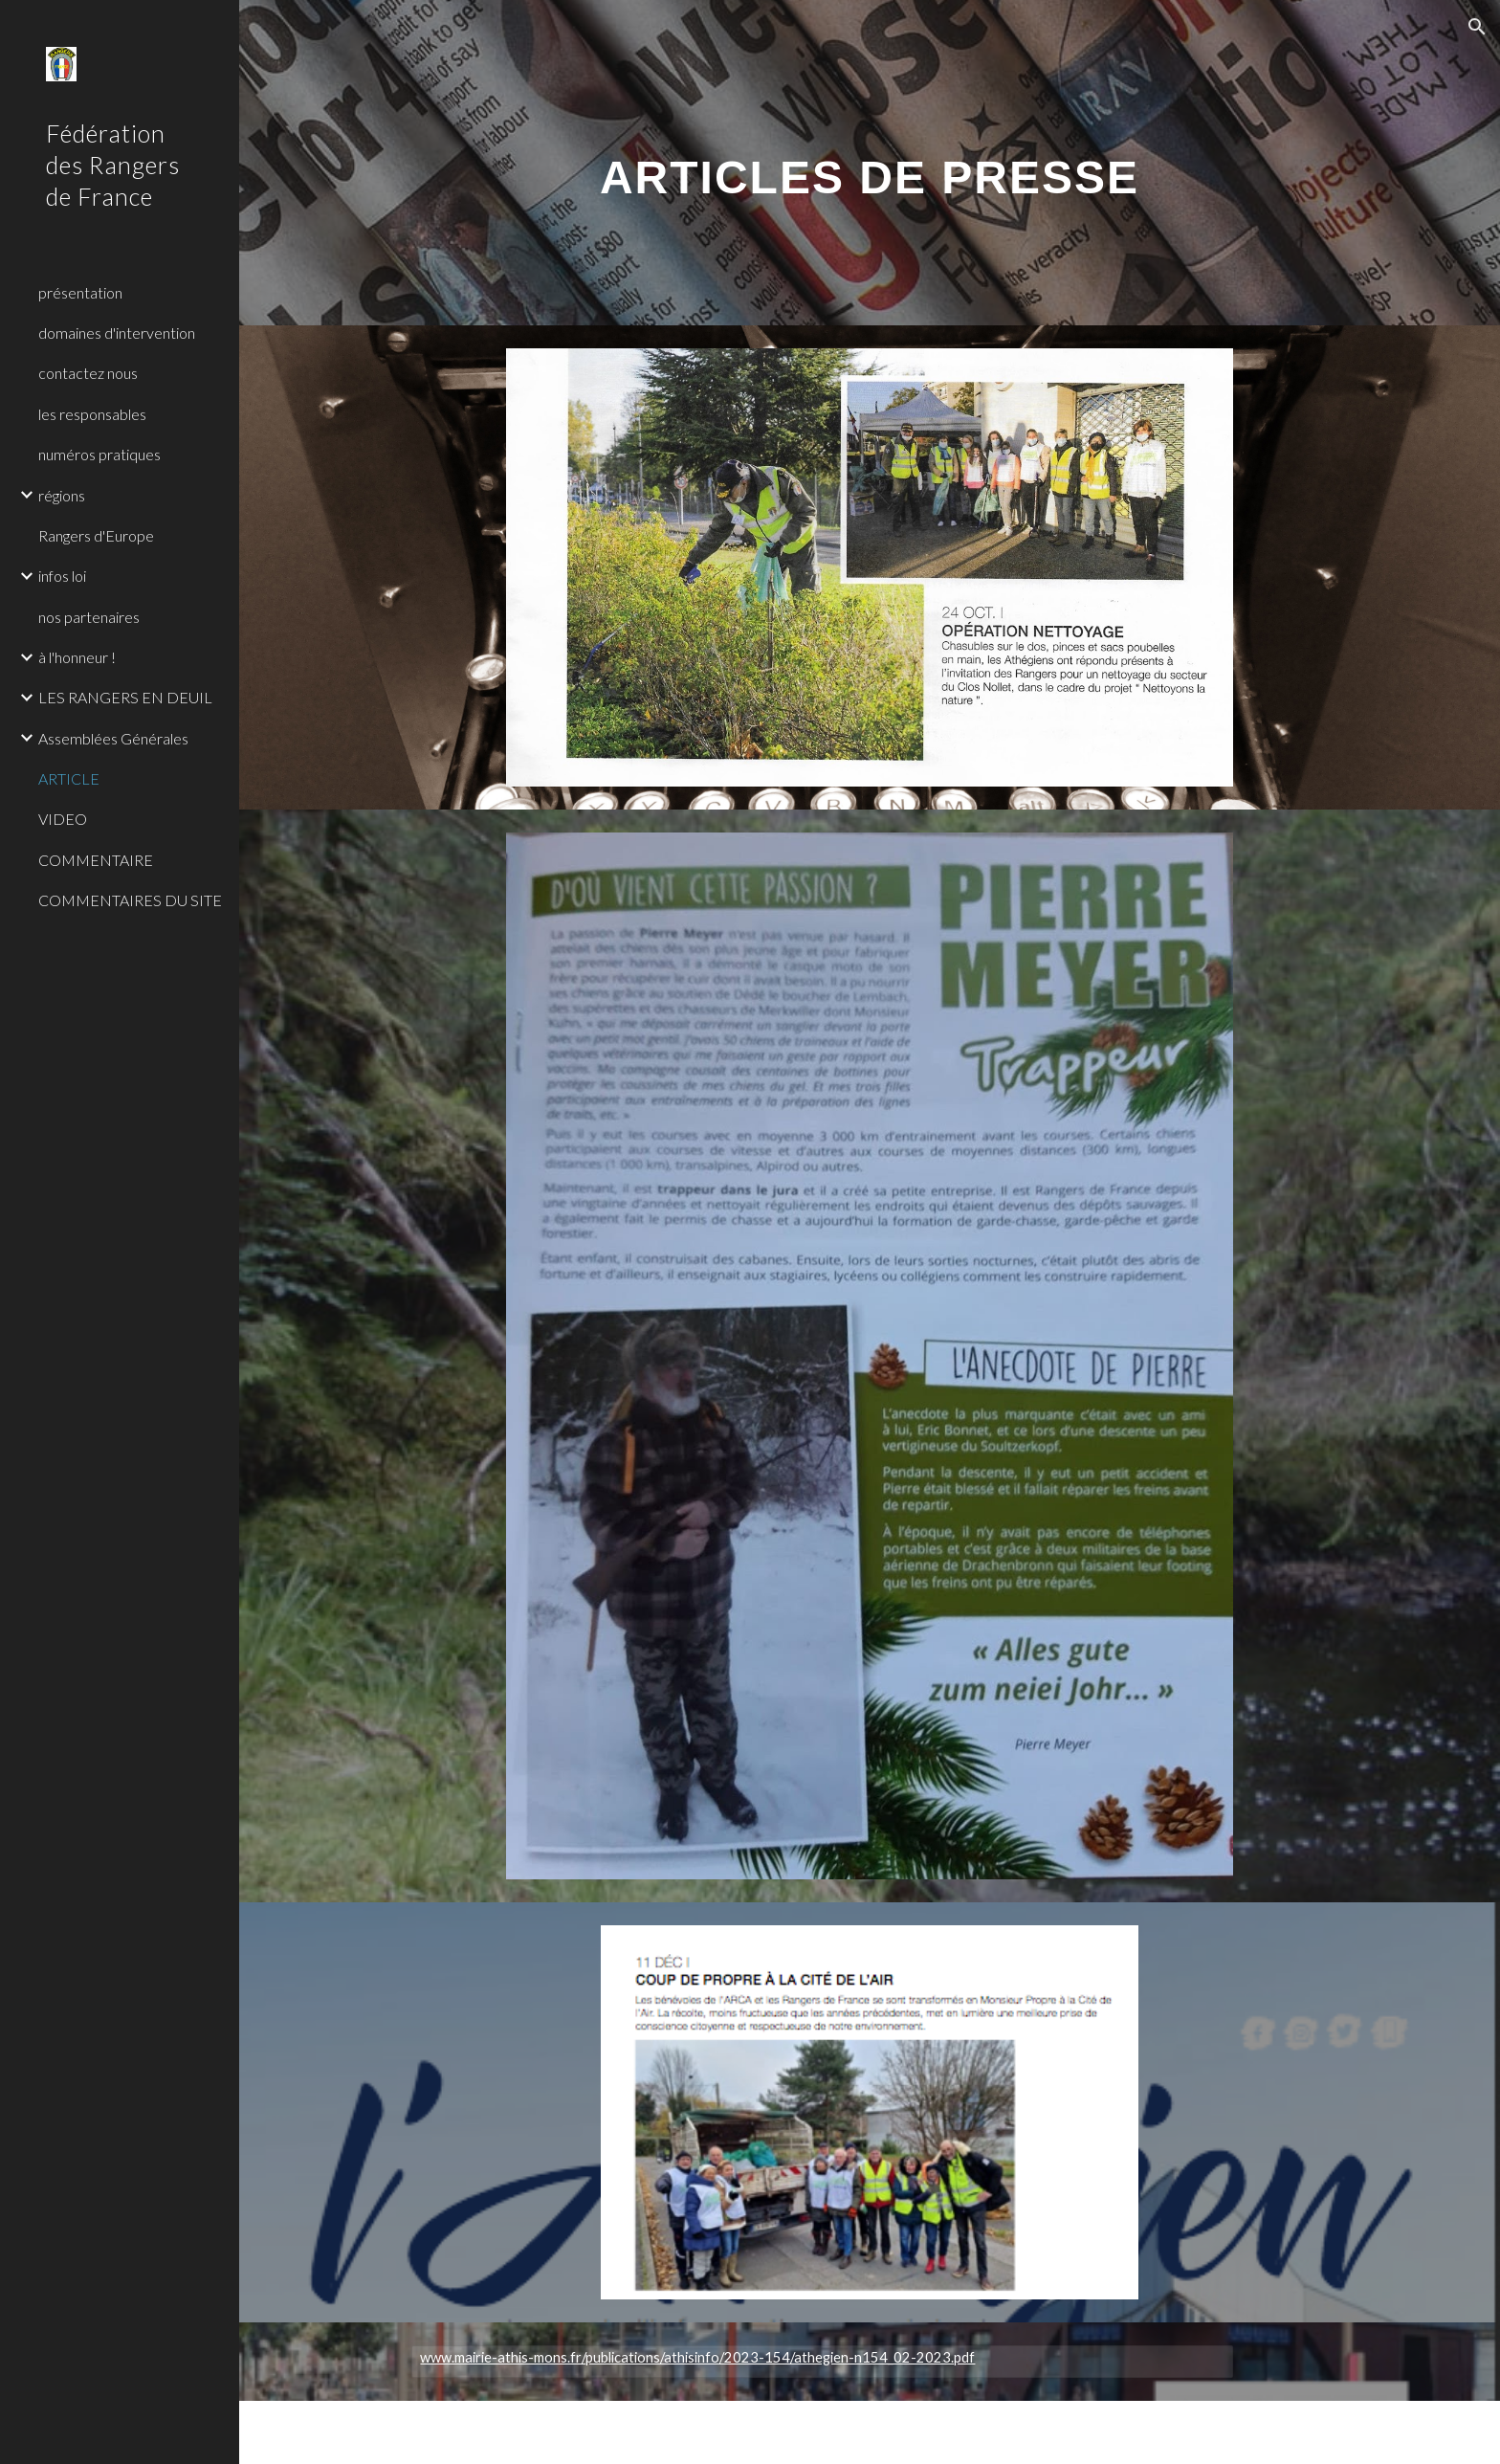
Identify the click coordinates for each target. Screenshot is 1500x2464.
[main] (869, 162)
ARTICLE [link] (68, 778)
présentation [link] (80, 292)
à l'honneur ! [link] (77, 657)
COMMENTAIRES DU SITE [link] (130, 900)
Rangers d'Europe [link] (96, 535)
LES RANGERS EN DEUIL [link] (125, 697)
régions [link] (61, 495)
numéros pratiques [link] (99, 454)
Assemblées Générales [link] (113, 738)
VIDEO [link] (62, 819)
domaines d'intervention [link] (116, 332)
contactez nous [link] (88, 373)
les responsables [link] (92, 414)
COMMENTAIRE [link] (95, 860)
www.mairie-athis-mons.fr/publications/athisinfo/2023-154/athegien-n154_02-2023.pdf (697, 2357)
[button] (1477, 27)
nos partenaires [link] (89, 617)
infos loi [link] (62, 575)
